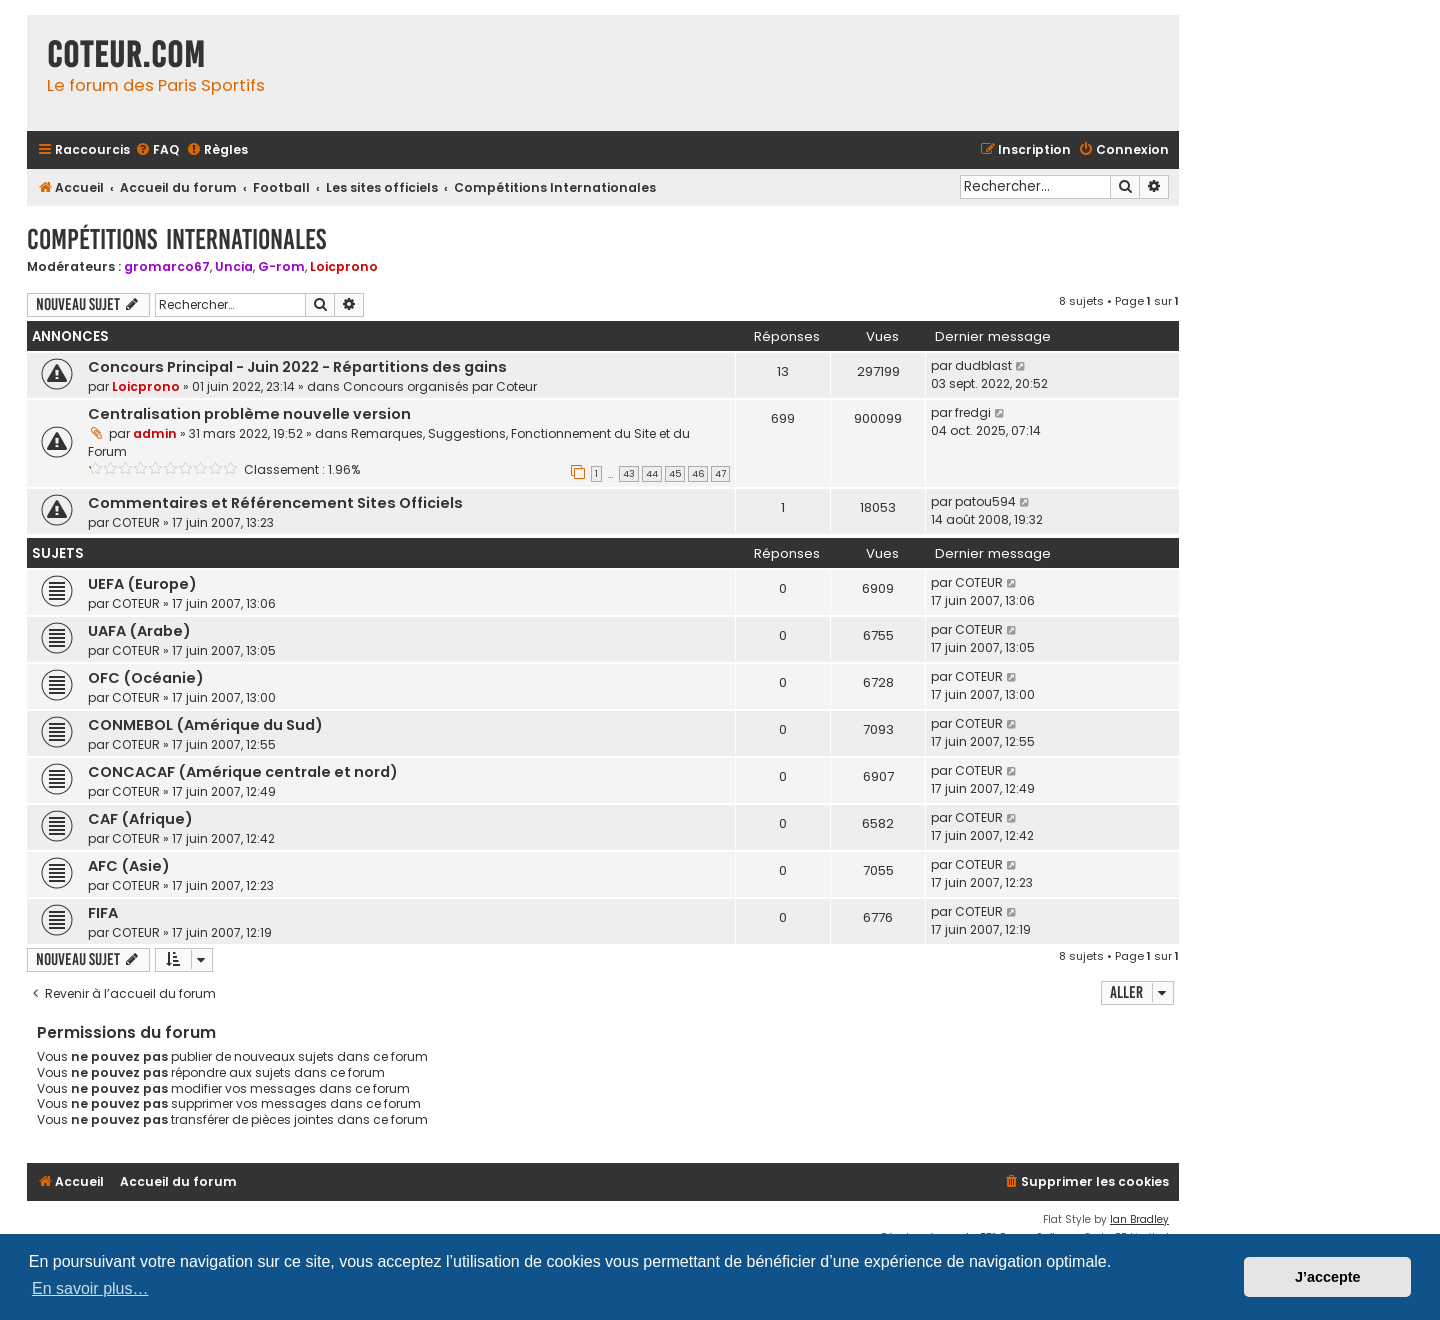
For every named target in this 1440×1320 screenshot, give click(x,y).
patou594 (985, 501)
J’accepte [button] (1328, 1277)
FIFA (103, 913)
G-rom (281, 266)
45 (675, 474)
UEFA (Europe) (142, 584)
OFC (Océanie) (146, 678)
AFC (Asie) (129, 866)
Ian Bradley (1139, 1219)
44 (652, 474)
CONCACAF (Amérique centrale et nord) (243, 772)
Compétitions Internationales (176, 239)
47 (720, 474)
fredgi (973, 412)
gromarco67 (167, 266)
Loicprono (344, 266)
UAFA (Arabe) (139, 631)
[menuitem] (157, 150)
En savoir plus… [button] (90, 1288)
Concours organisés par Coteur (440, 386)
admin (155, 433)
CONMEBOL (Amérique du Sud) (205, 725)
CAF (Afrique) (140, 819)
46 (698, 474)
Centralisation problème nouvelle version (249, 414)
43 (629, 474)
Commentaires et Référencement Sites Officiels (275, 503)
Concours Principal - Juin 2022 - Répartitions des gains (297, 367)
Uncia (234, 266)
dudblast (983, 365)
